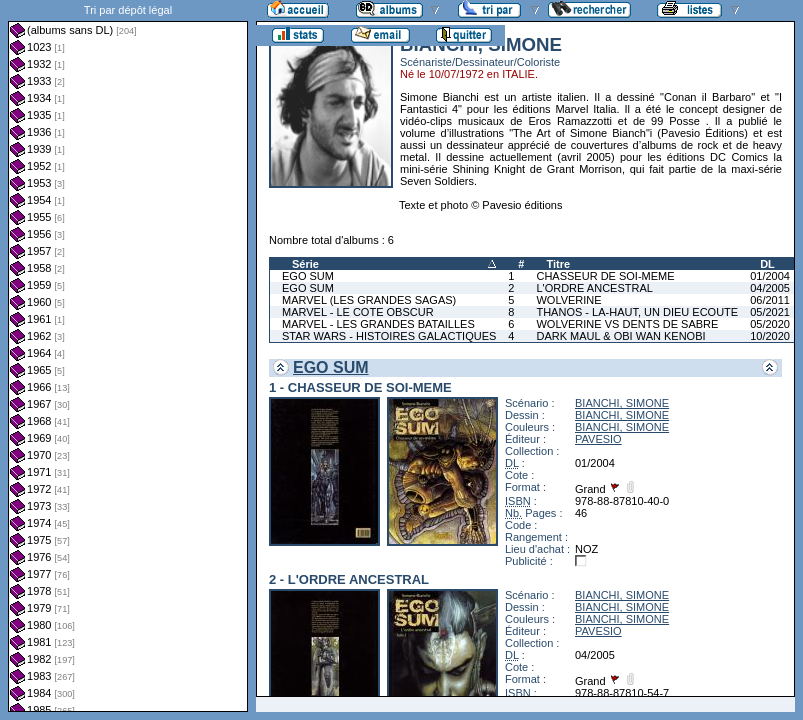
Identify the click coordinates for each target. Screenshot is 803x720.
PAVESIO (598, 439)
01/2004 (770, 276)
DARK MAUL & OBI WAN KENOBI (620, 336)
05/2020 (770, 324)
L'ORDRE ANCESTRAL (594, 288)
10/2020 (770, 336)
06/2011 (770, 300)
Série (305, 264)
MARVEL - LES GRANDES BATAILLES (378, 324)
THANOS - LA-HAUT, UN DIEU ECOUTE (637, 312)
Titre (558, 264)
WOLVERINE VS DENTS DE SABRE (627, 324)
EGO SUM (308, 276)
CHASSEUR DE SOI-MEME (605, 276)
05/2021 (770, 312)
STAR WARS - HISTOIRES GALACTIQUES (389, 336)
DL (767, 264)
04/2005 (770, 288)
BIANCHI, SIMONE (622, 403)
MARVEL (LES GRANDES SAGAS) (369, 300)
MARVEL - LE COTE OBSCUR (358, 312)
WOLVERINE (568, 300)
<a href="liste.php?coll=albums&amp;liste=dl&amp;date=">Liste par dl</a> (128, 356)
